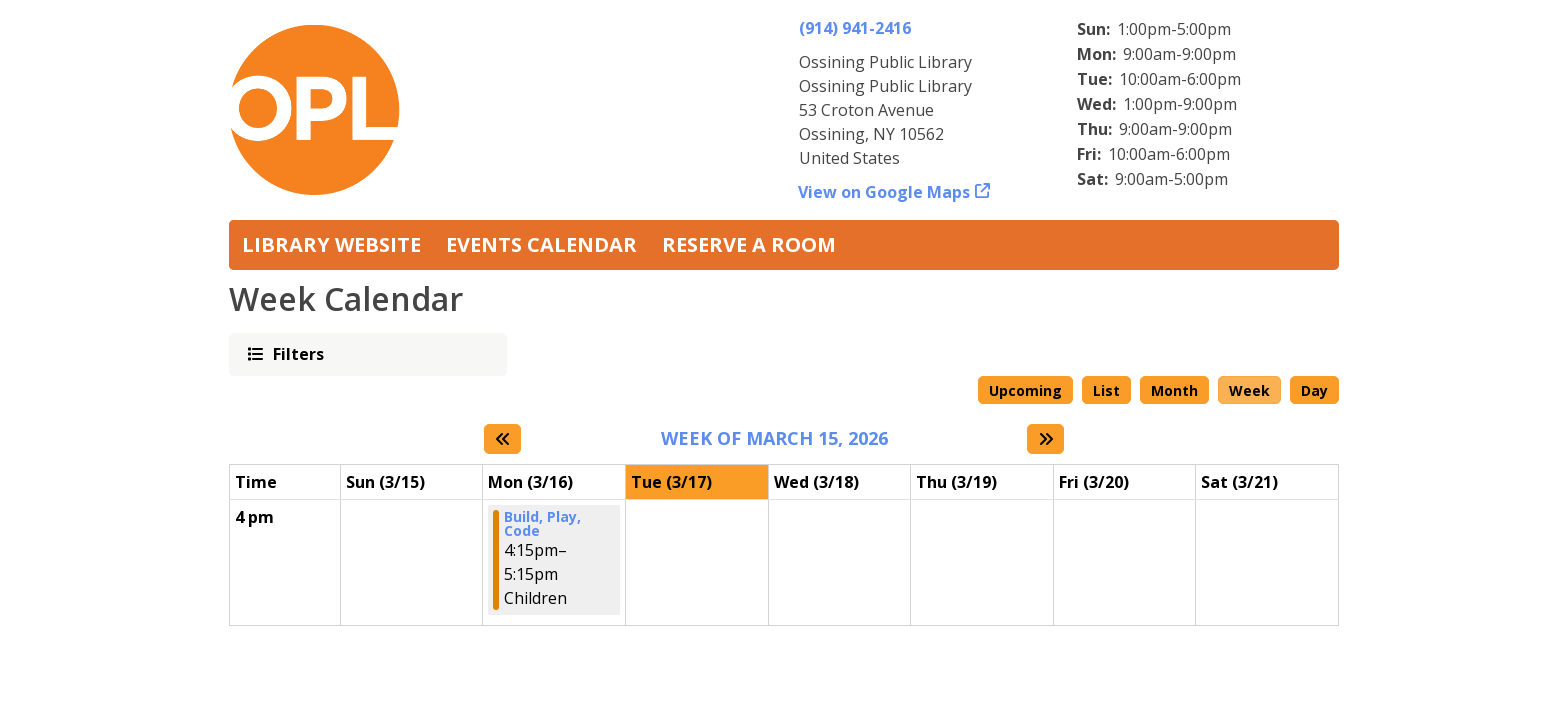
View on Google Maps (884, 192)
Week (1249, 390)
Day (1314, 390)
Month (1174, 390)
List (1106, 390)
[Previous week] (502, 439)
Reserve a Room (749, 244)
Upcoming (1025, 390)
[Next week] (1045, 439)
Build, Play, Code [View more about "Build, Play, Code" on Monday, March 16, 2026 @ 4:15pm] (542, 524)
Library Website (331, 244)
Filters (297, 353)
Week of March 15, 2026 (774, 439)
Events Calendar (541, 244)
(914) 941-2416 (855, 28)
